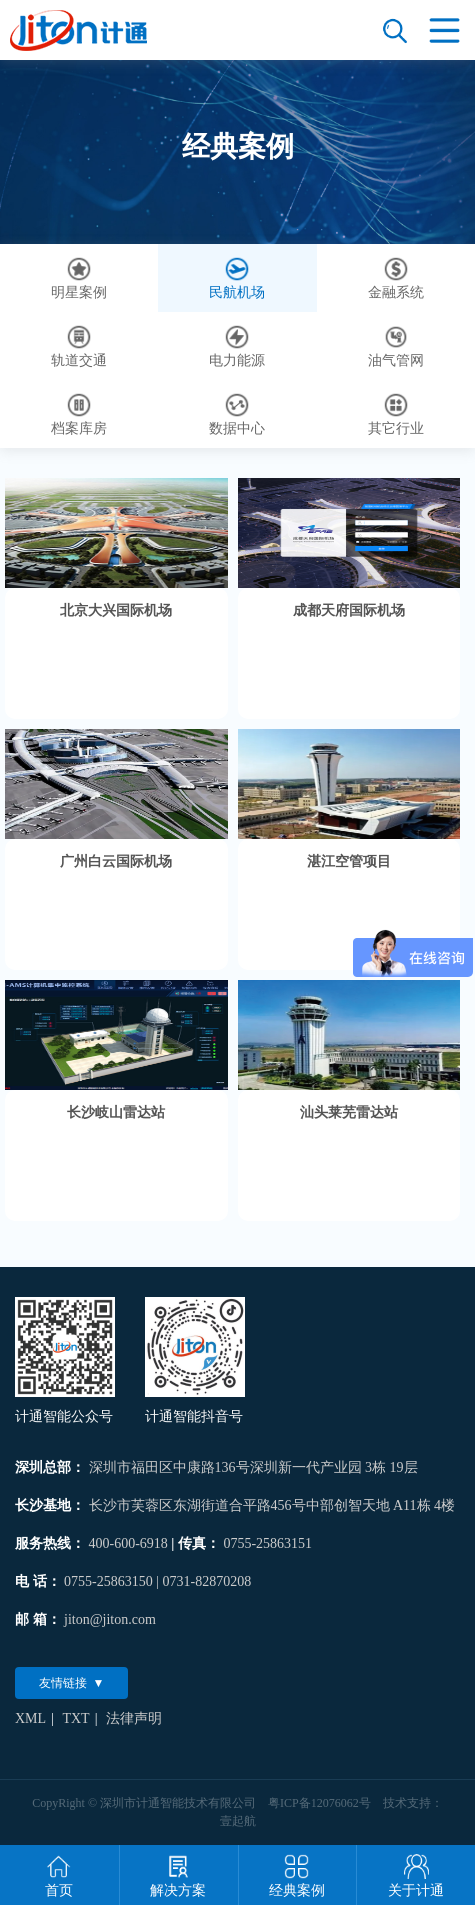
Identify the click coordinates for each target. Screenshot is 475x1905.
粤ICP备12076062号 (319, 1803)
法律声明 (134, 1718)
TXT (75, 1718)
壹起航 (238, 1821)
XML (30, 1718)
